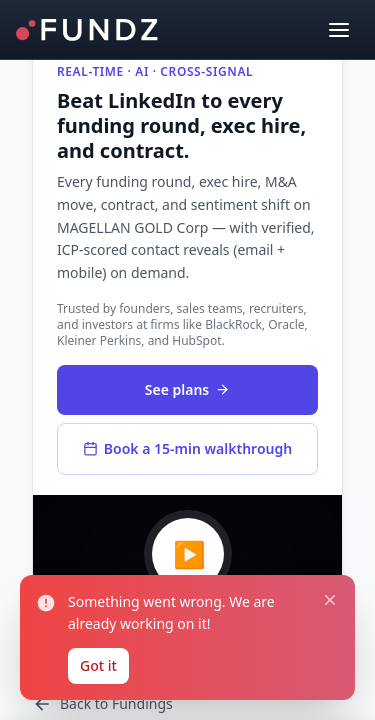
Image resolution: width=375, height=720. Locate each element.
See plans (187, 389)
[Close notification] (330, 600)
